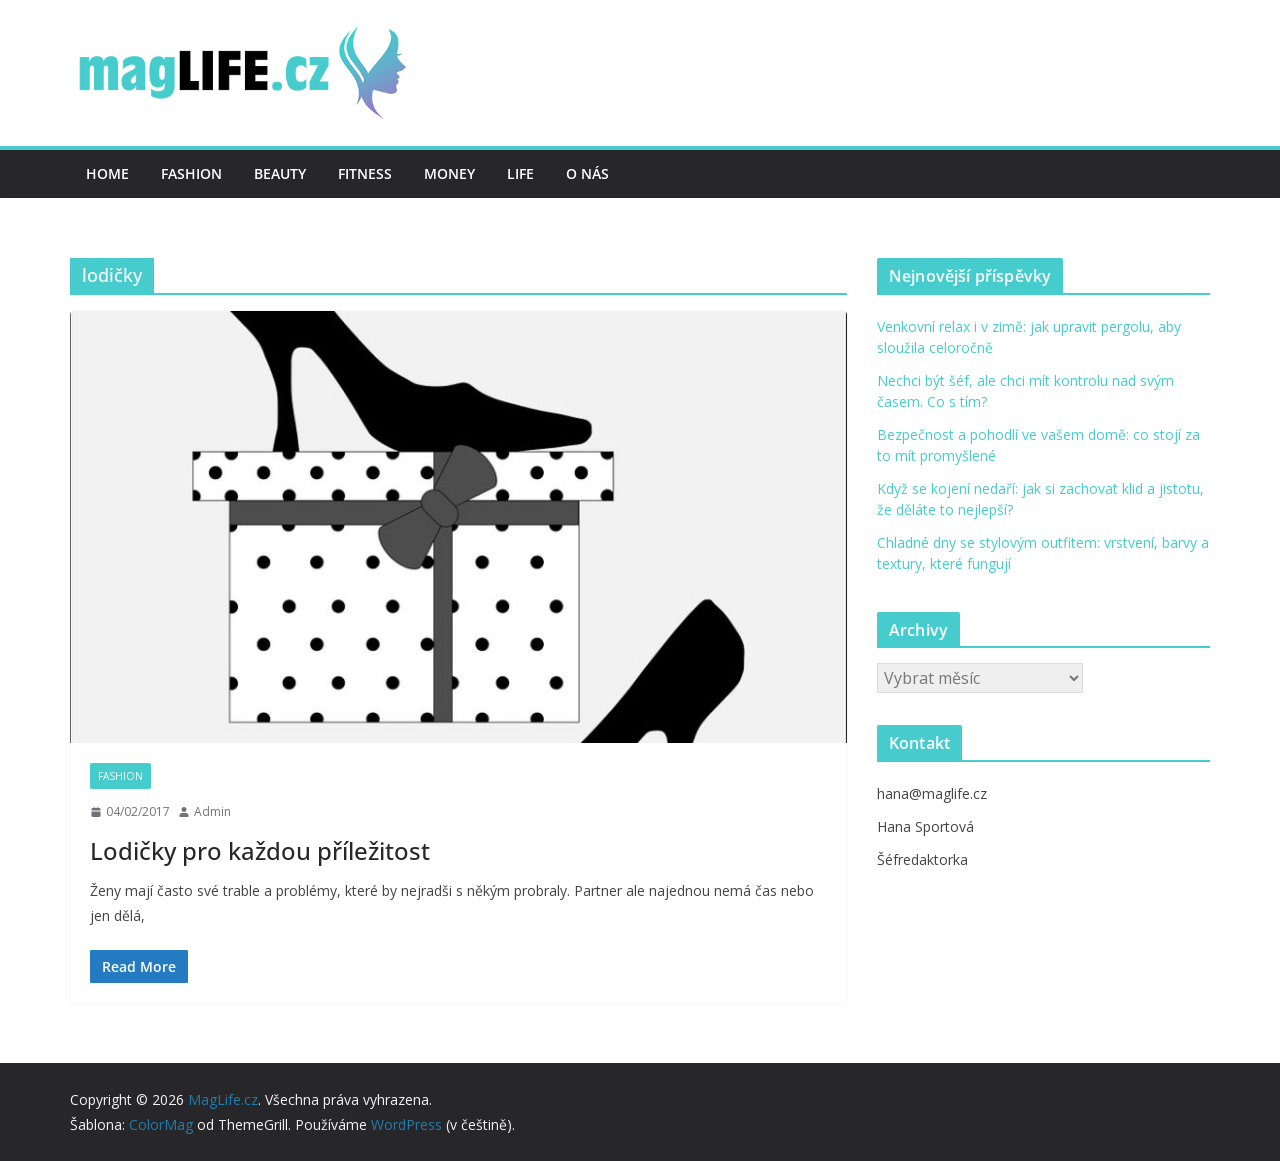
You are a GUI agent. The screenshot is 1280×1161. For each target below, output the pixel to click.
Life (520, 173)
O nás (587, 173)
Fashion (191, 173)
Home (107, 173)
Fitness (365, 173)
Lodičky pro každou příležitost (260, 850)
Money (449, 173)
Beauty (280, 173)
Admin (212, 811)
